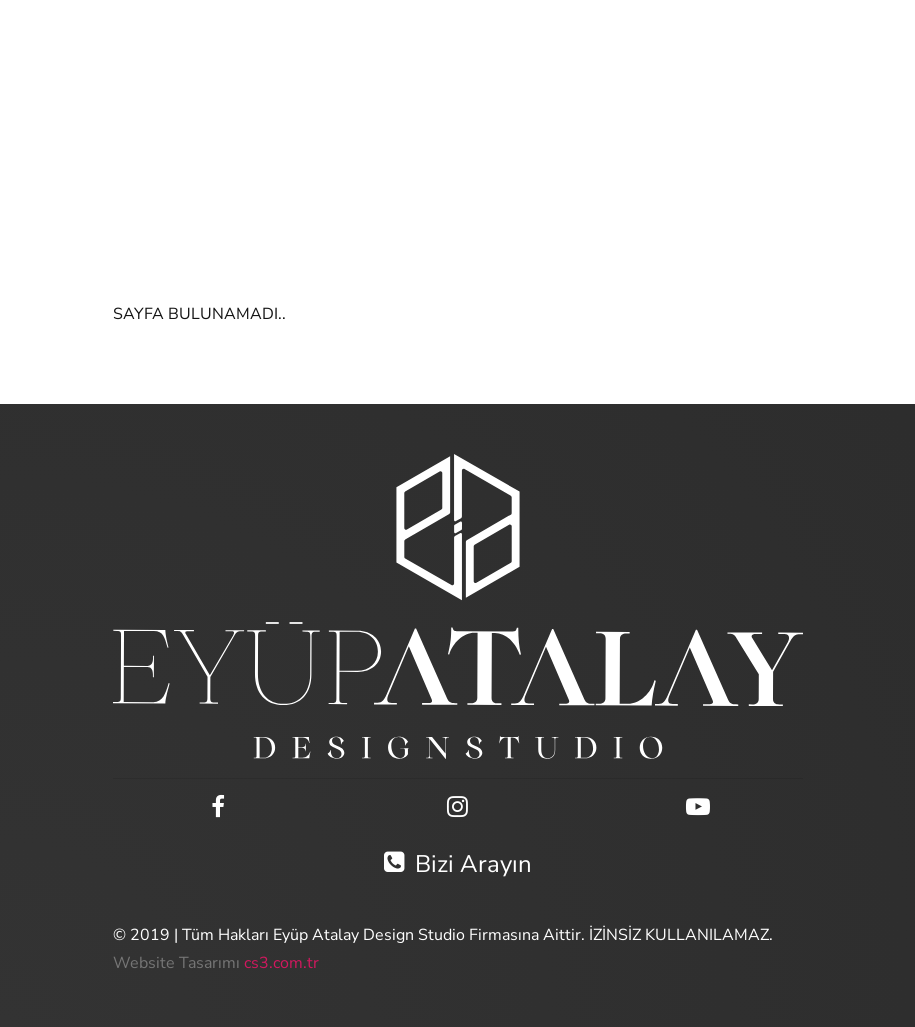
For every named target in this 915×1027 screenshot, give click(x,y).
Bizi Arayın (458, 864)
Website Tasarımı (176, 963)
